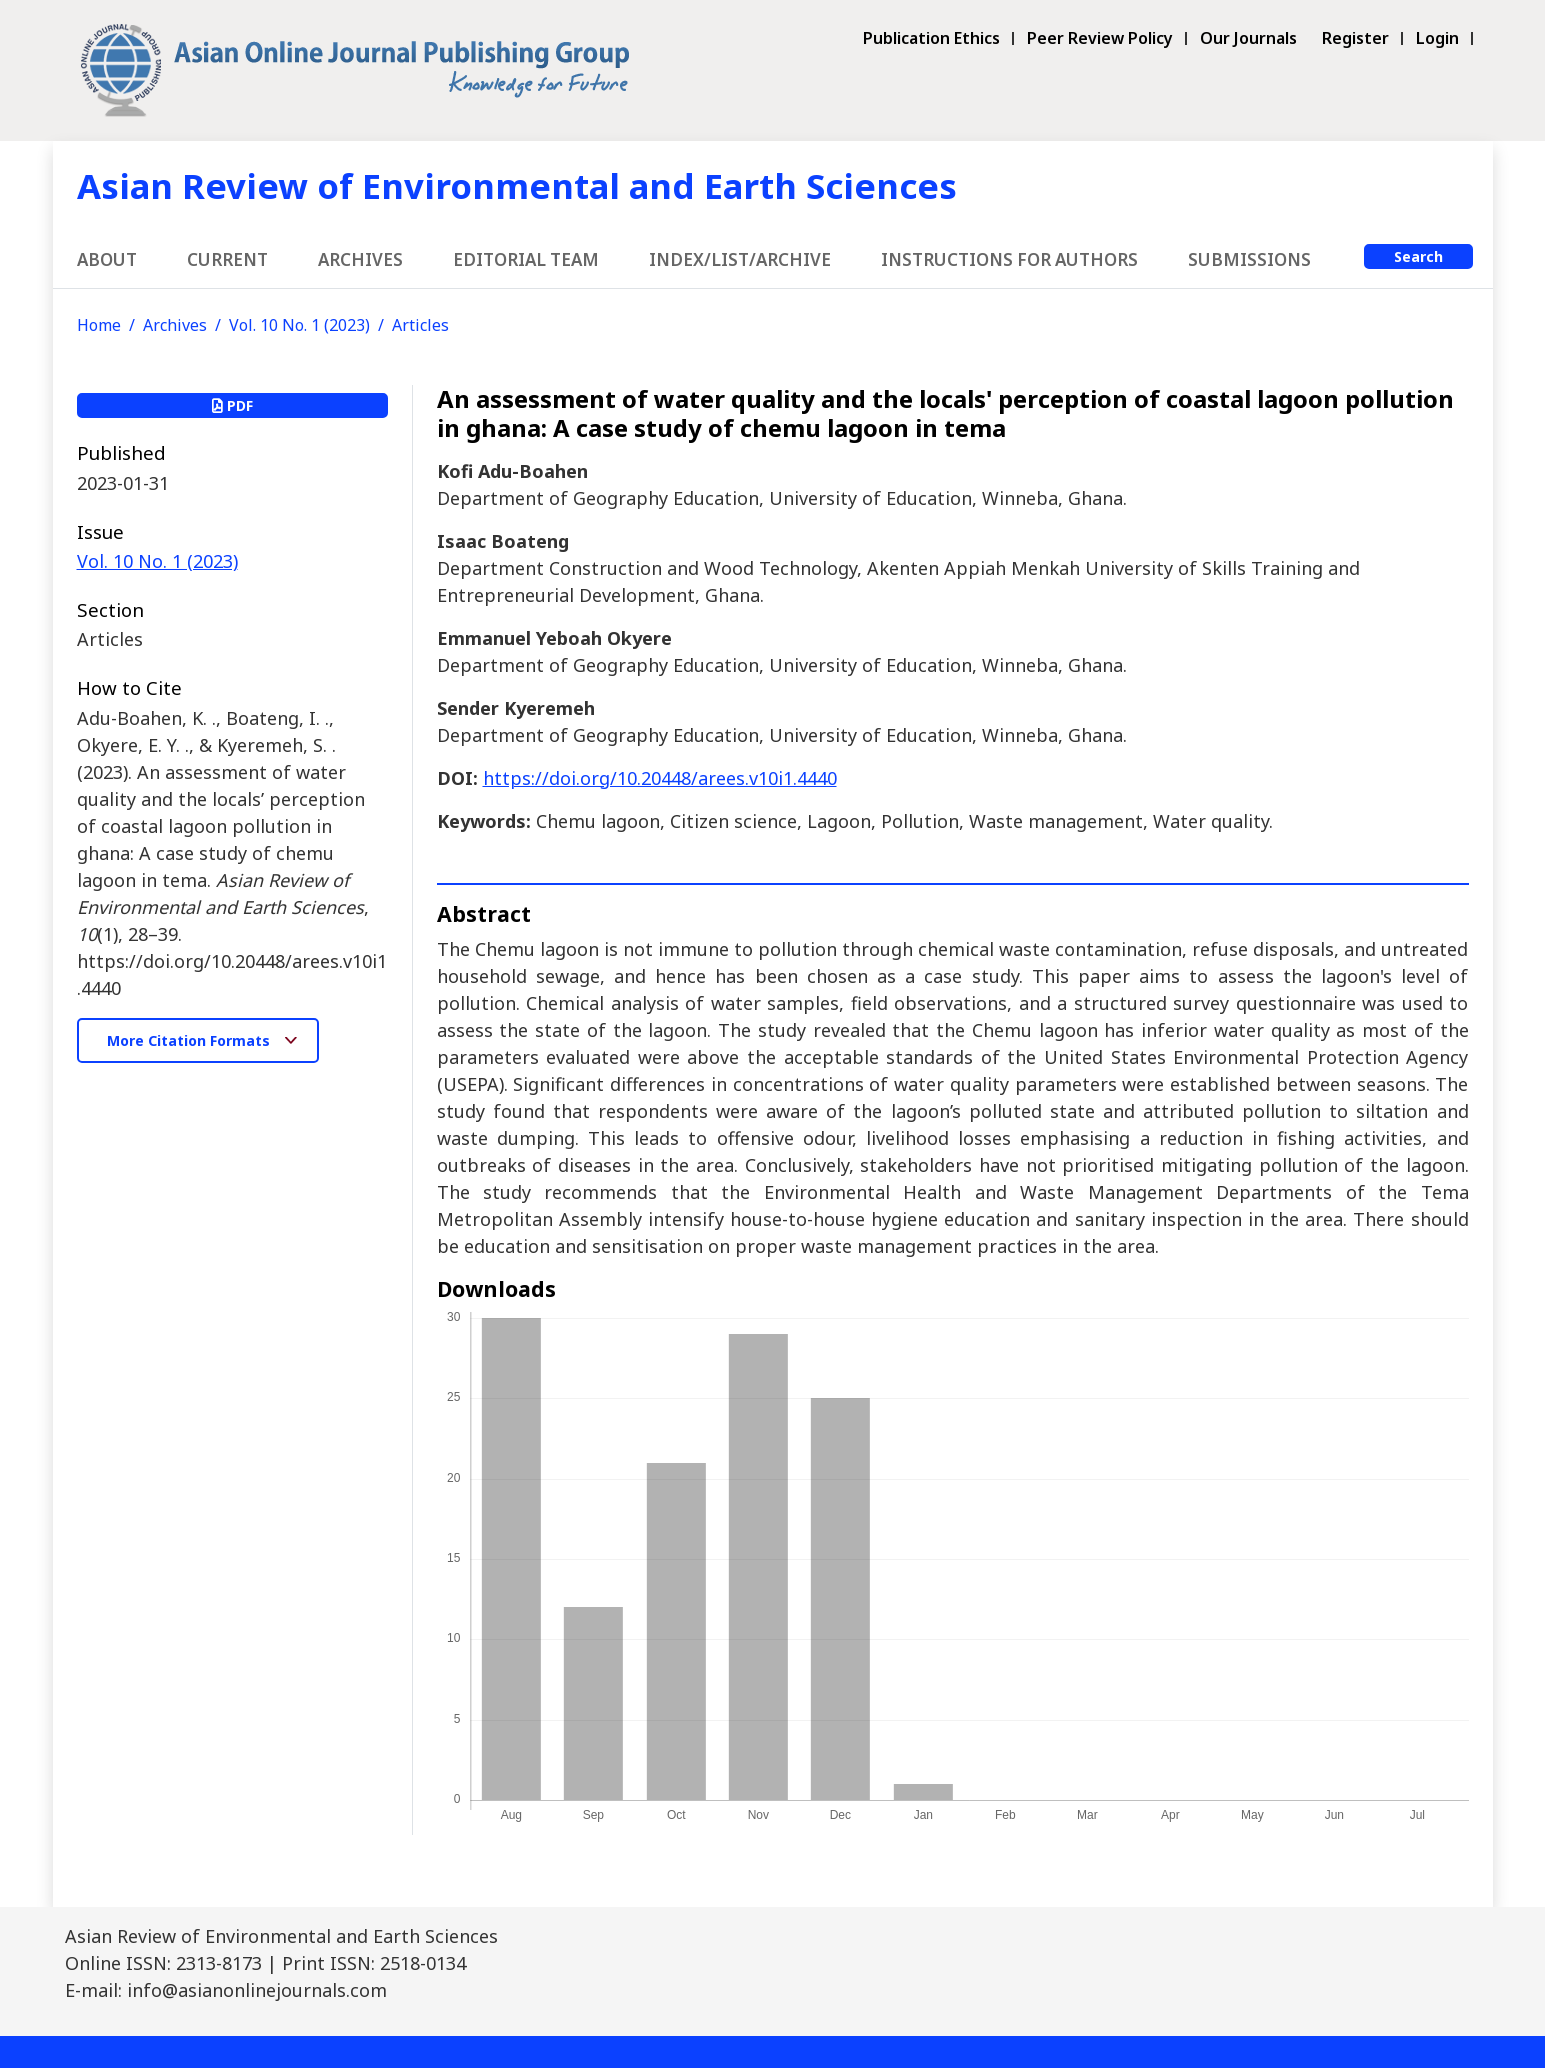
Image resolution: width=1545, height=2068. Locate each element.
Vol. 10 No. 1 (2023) (299, 325)
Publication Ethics (931, 38)
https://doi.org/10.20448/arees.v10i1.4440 (660, 778)
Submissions (1249, 259)
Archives (360, 259)
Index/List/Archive (740, 259)
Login (1437, 38)
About (107, 259)
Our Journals (1248, 38)
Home (99, 325)
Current (227, 259)
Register (1355, 38)
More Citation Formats (190, 1040)
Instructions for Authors (1009, 259)
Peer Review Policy (1100, 38)
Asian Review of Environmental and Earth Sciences (517, 185)
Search (1418, 256)
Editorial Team (526, 259)
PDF (232, 405)
